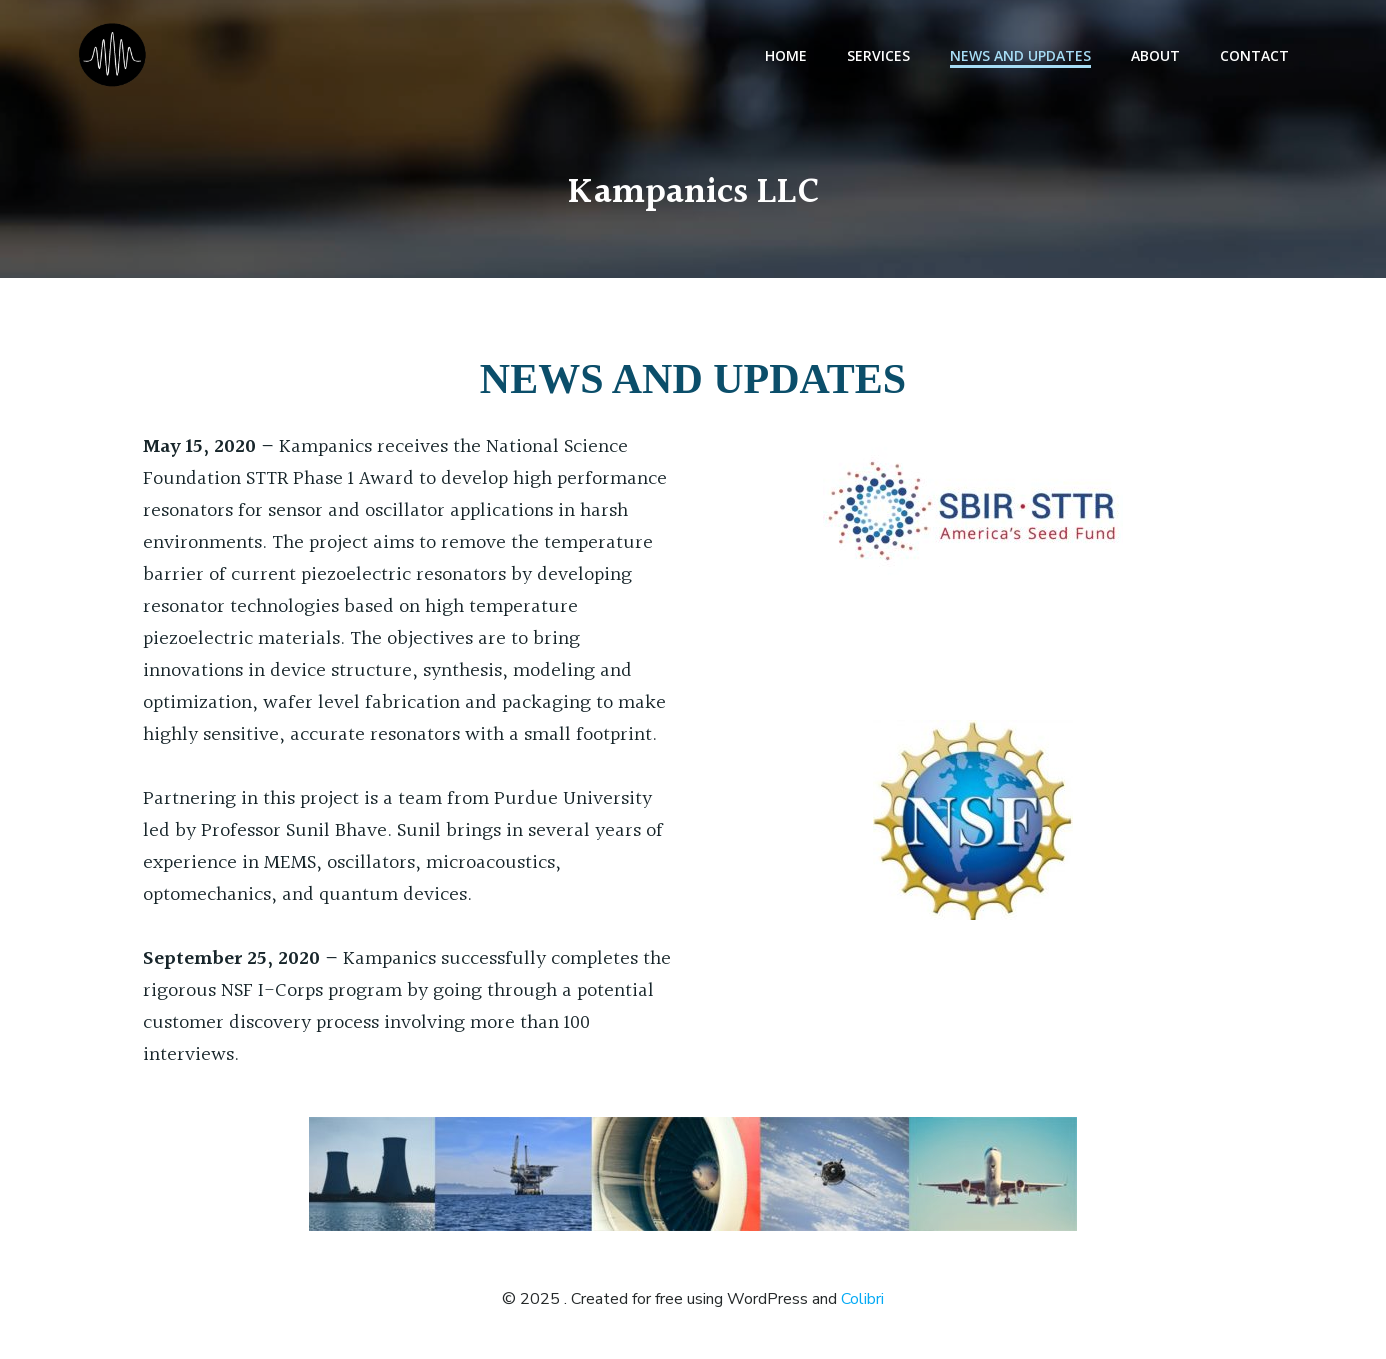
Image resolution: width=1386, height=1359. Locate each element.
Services (878, 55)
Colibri (862, 1299)
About (1155, 55)
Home (786, 55)
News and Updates (1020, 55)
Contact (1254, 55)
